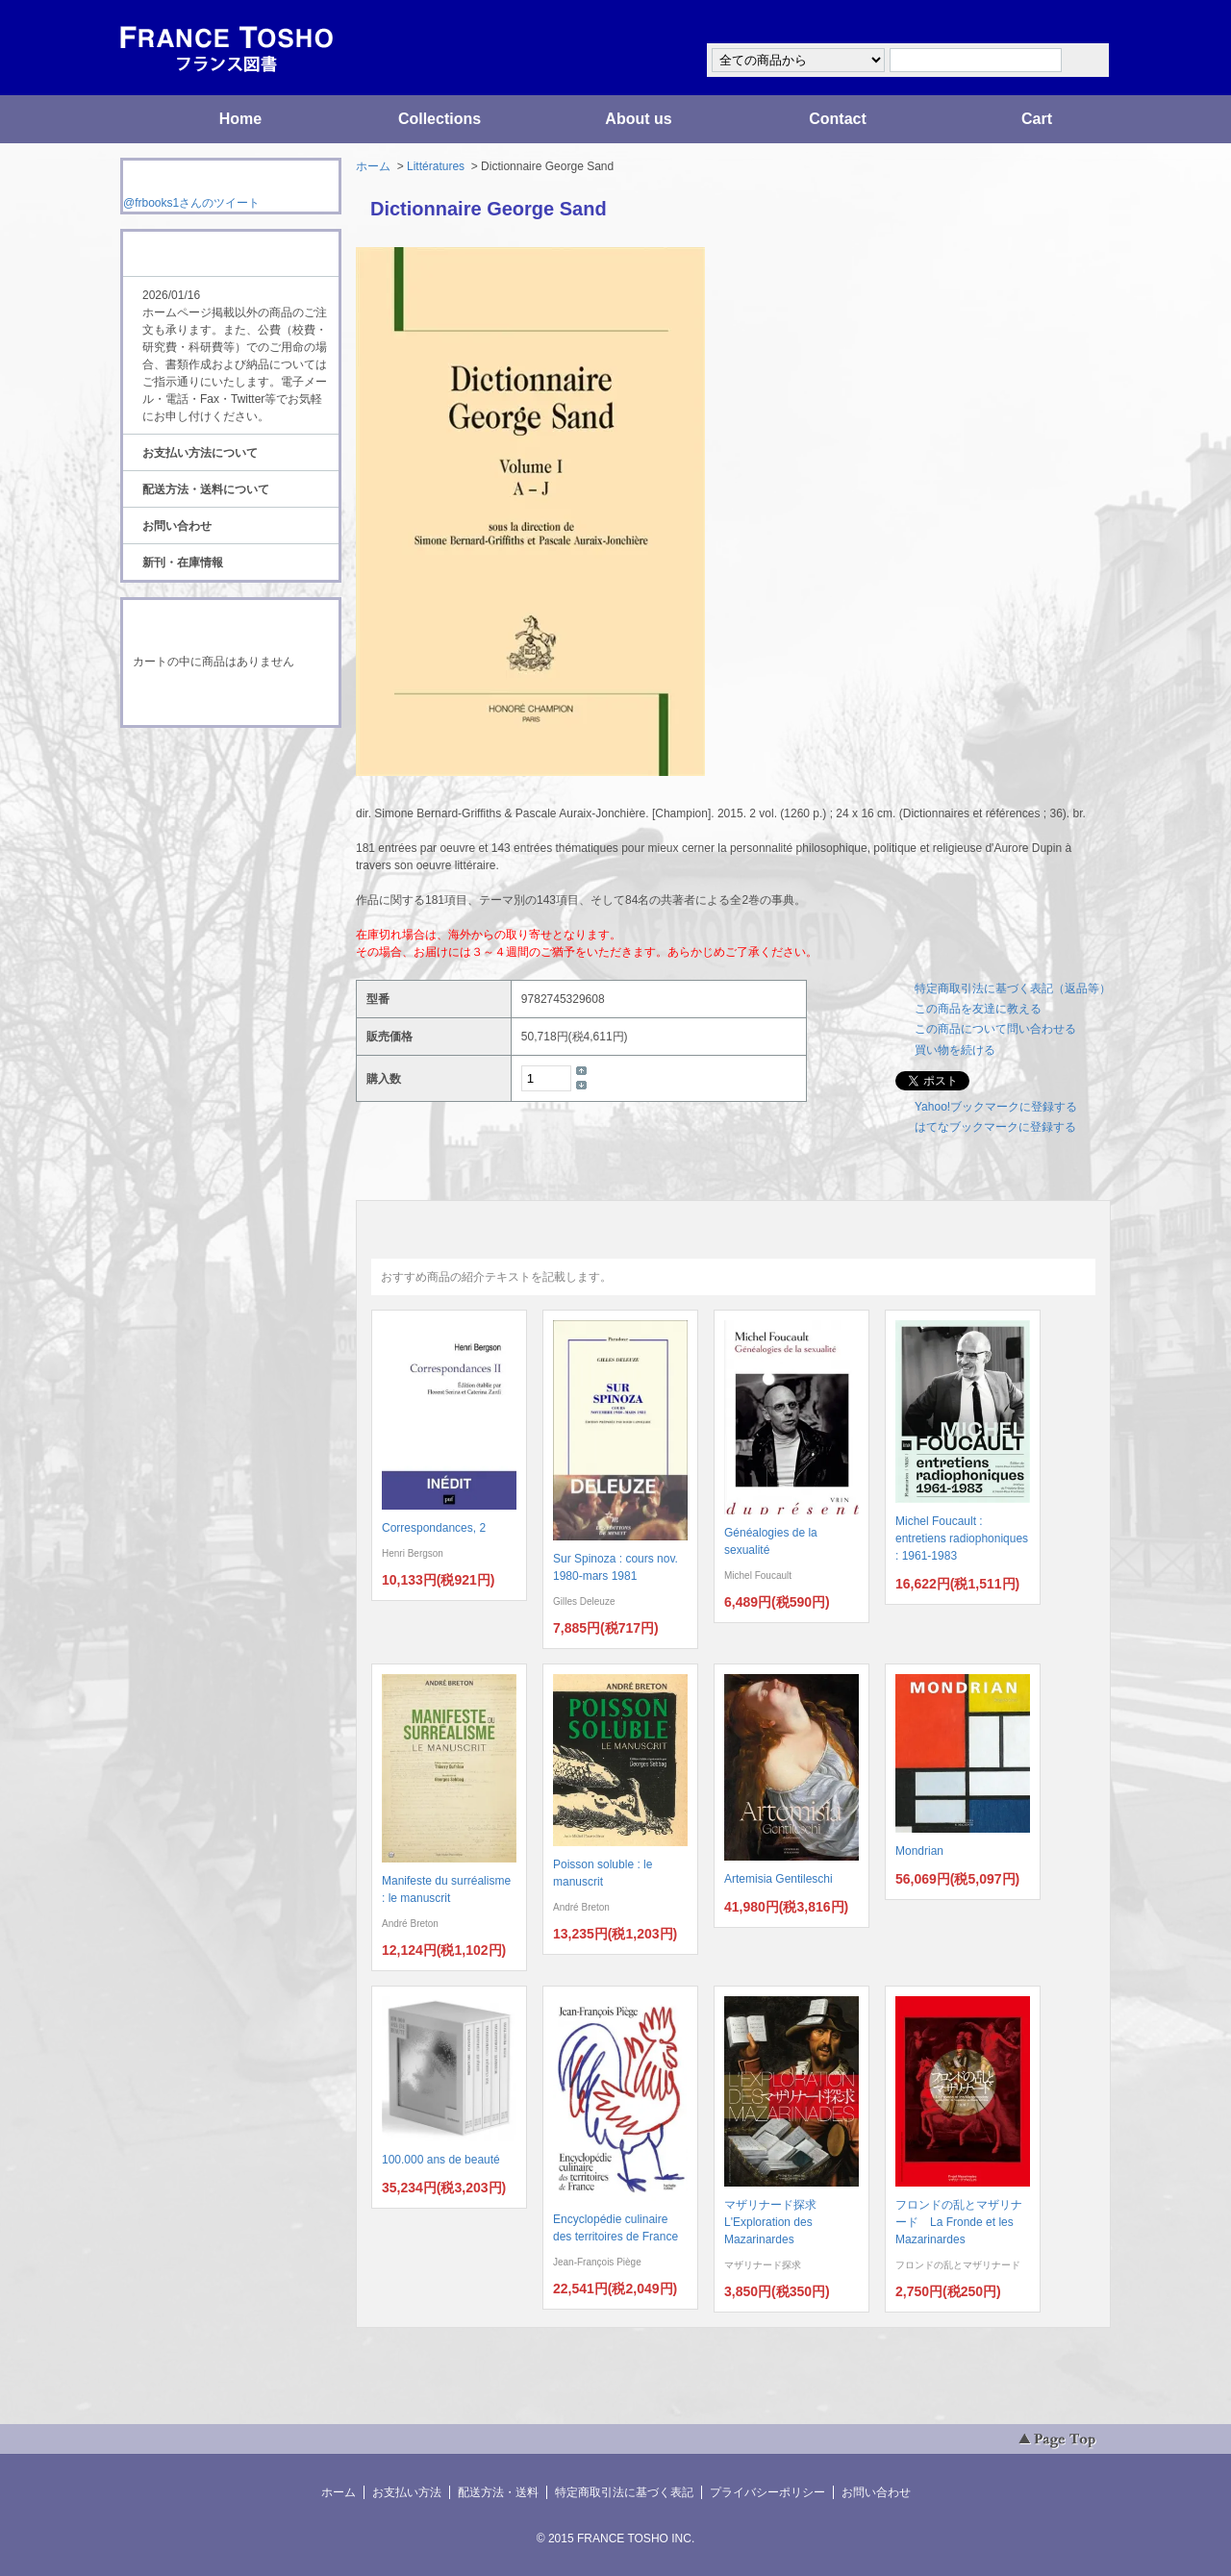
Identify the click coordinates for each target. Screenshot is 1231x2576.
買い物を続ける (955, 1050)
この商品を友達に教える (978, 1008)
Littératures (436, 166)
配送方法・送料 (498, 2492)
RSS (200, 763)
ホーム (373, 166)
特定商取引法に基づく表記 (624, 2492)
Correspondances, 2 (434, 1528)
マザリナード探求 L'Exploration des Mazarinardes (776, 2222)
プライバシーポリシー (767, 2492)
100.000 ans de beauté (441, 2159)
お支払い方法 (406, 2492)
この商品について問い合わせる (995, 1029)
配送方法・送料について (205, 489)
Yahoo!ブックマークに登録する (996, 1106)
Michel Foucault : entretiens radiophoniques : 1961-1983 (961, 1538)
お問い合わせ (177, 526)
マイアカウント (1053, 23)
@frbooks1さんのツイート (191, 203)
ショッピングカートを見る (230, 700)
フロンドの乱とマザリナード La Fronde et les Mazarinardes (958, 2222)
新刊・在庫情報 (182, 562)
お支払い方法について (200, 453)
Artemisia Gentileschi (778, 1879)
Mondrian (919, 1851)
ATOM (213, 781)
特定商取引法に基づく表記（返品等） (1013, 988)
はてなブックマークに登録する (995, 1127)
